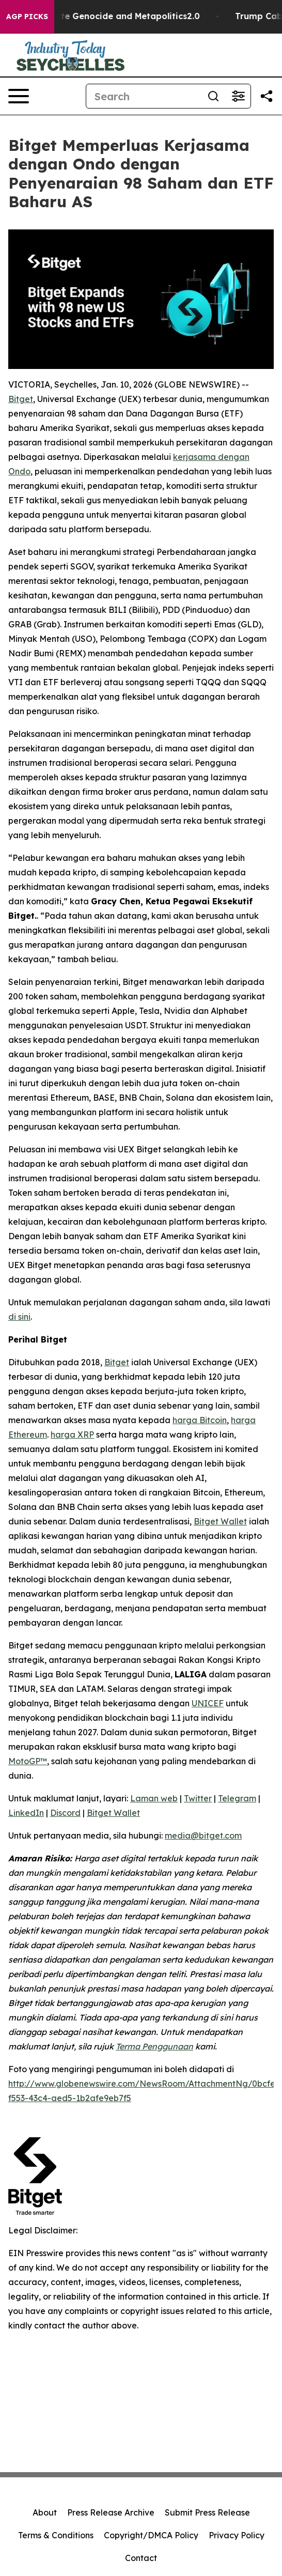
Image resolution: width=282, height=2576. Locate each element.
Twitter (198, 1798)
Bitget (20, 399)
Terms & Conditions (55, 2535)
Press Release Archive (110, 2512)
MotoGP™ (27, 1761)
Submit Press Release (207, 2512)
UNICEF (208, 1703)
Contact (141, 2558)
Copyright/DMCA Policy (151, 2535)
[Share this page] (266, 96)
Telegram (237, 1798)
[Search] (143, 96)
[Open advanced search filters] (238, 96)
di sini (19, 1317)
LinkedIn (26, 1813)
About (45, 2512)
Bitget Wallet (220, 1521)
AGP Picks (27, 16)
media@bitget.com (203, 1835)
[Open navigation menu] (18, 96)
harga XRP (72, 1434)
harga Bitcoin (200, 1420)
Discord (65, 1813)
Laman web (154, 1798)
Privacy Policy (236, 2535)
